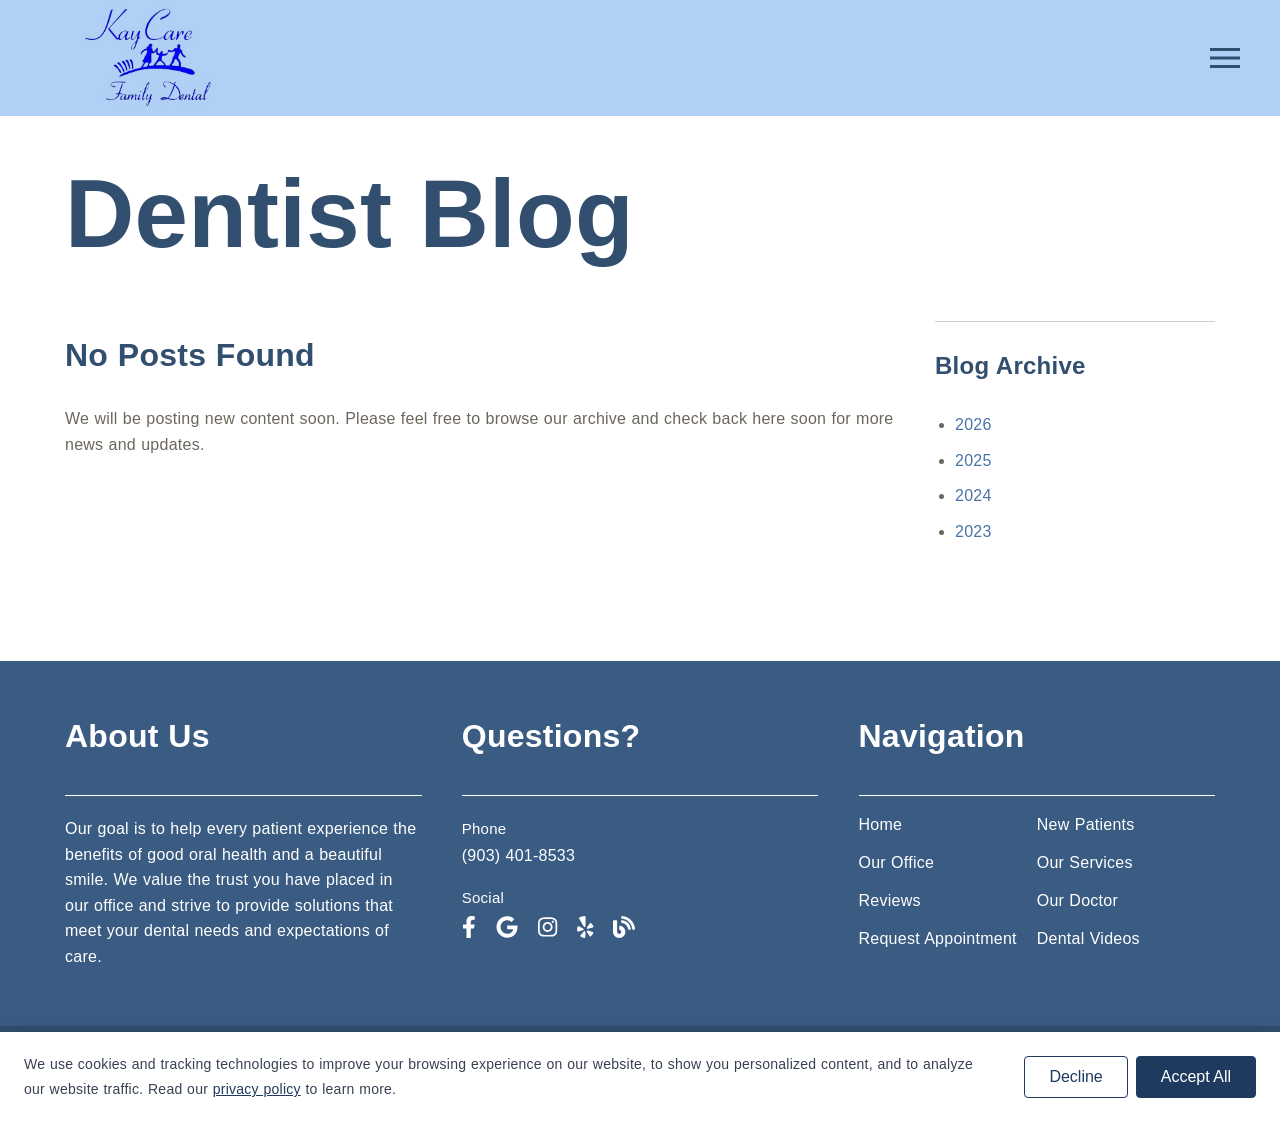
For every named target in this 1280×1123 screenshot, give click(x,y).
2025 (973, 460)
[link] (147, 105)
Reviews (890, 900)
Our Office (897, 862)
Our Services (1085, 862)
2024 (973, 495)
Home (881, 824)
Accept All (1196, 1076)
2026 (973, 424)
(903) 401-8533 (518, 855)
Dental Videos (1088, 938)
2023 (973, 531)
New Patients (1086, 824)
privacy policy (257, 1089)
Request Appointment (938, 938)
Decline (1075, 1076)
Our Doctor (1077, 900)
